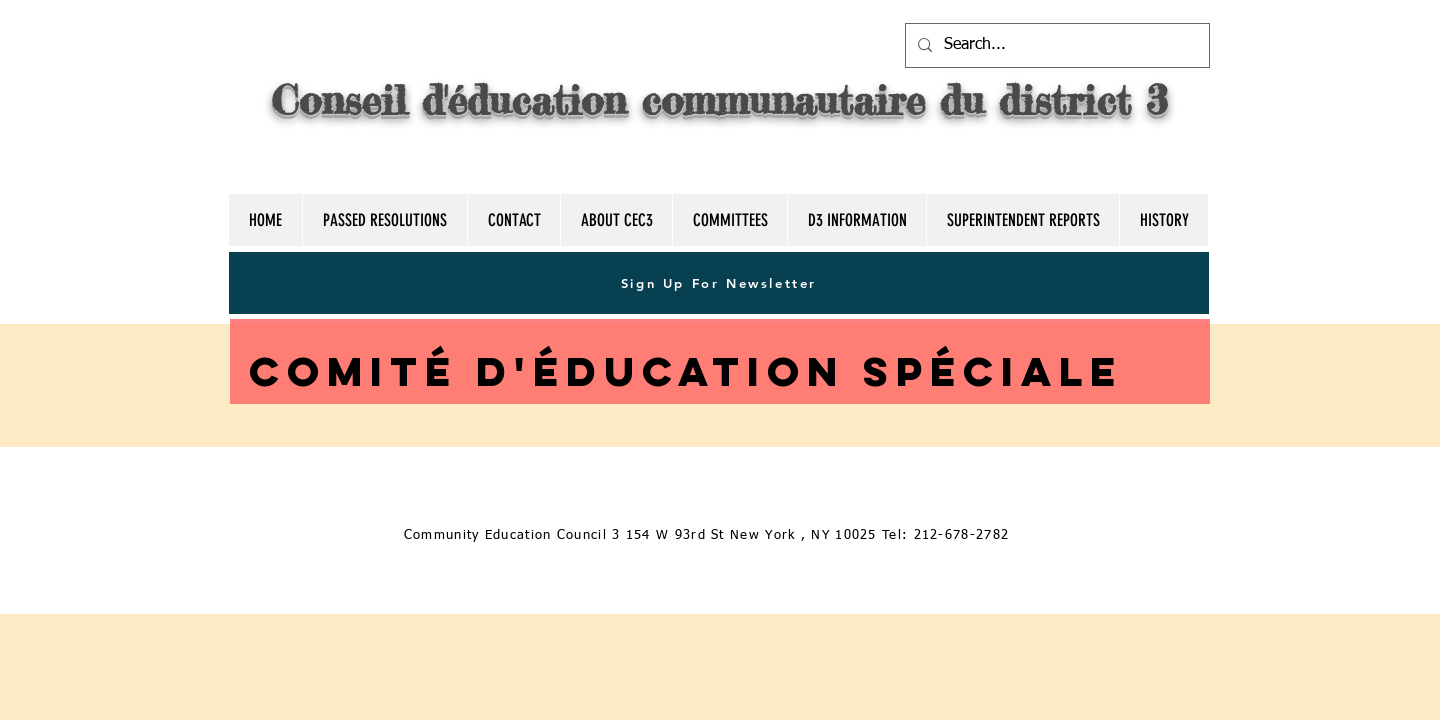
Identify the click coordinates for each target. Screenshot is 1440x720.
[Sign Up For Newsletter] (719, 283)
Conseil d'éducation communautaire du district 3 (719, 100)
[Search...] (1055, 45)
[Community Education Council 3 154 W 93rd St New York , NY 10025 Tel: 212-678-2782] (708, 535)
